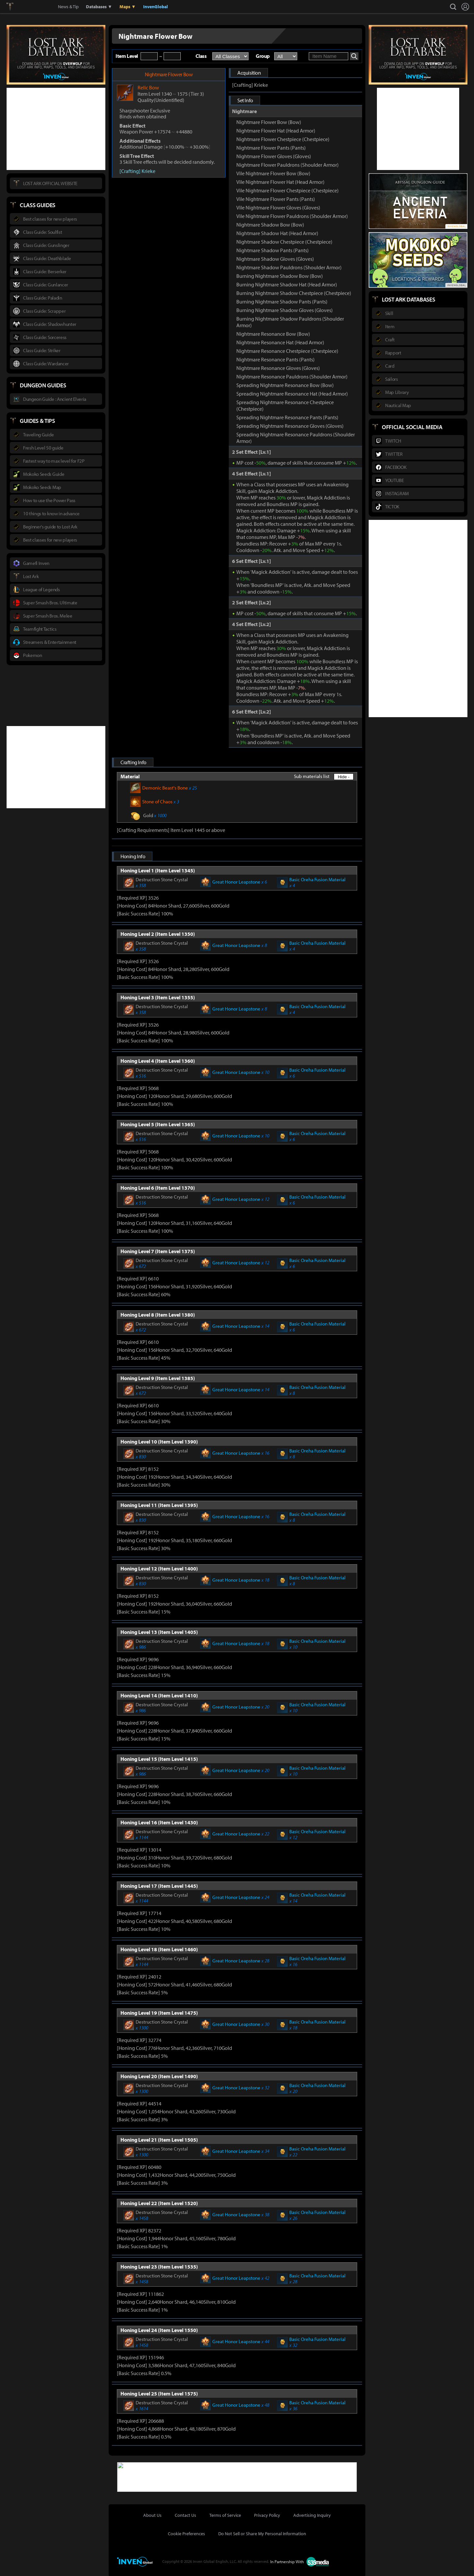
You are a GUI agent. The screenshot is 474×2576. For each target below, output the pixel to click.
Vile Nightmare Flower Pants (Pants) (275, 199)
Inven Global (33, 6)
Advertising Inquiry (312, 2514)
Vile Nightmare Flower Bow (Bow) (273, 173)
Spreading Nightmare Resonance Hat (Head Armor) (292, 393)
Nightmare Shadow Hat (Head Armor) (277, 233)
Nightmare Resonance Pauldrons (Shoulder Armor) (292, 376)
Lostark (14, 6)
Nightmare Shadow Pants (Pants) (272, 250)
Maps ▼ (127, 7)
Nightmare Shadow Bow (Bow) (270, 224)
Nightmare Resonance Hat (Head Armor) (280, 342)
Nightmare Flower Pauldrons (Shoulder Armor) (287, 164)
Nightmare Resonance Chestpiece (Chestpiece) (287, 351)
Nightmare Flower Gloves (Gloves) (273, 156)
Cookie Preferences (186, 2533)
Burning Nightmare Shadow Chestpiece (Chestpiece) (293, 293)
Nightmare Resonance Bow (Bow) (273, 333)
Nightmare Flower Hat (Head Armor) (275, 130)
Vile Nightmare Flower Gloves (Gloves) (278, 207)
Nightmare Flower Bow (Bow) (268, 122)
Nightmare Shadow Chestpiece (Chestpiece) (284, 241)
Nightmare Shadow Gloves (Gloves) (275, 258)
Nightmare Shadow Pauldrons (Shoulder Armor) (289, 267)
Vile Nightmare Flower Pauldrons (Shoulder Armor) (292, 216)
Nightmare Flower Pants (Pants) (271, 147)
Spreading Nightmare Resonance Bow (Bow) (285, 385)
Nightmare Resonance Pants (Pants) (275, 359)
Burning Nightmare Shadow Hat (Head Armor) (286, 284)
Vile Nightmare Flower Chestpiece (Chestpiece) (287, 190)
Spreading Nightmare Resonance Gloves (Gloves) (290, 426)
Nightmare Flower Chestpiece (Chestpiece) (282, 139)
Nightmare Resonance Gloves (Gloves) (278, 368)
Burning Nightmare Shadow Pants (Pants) (282, 301)
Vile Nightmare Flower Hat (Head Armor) (280, 182)
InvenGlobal (155, 7)
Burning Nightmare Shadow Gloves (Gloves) (284, 310)
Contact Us (185, 2514)
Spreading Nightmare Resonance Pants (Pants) (287, 417)
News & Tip (68, 7)
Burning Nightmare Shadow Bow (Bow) (279, 276)
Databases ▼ (99, 7)
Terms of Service (225, 2514)
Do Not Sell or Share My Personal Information (262, 2533)
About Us (152, 2514)
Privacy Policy (267, 2514)
